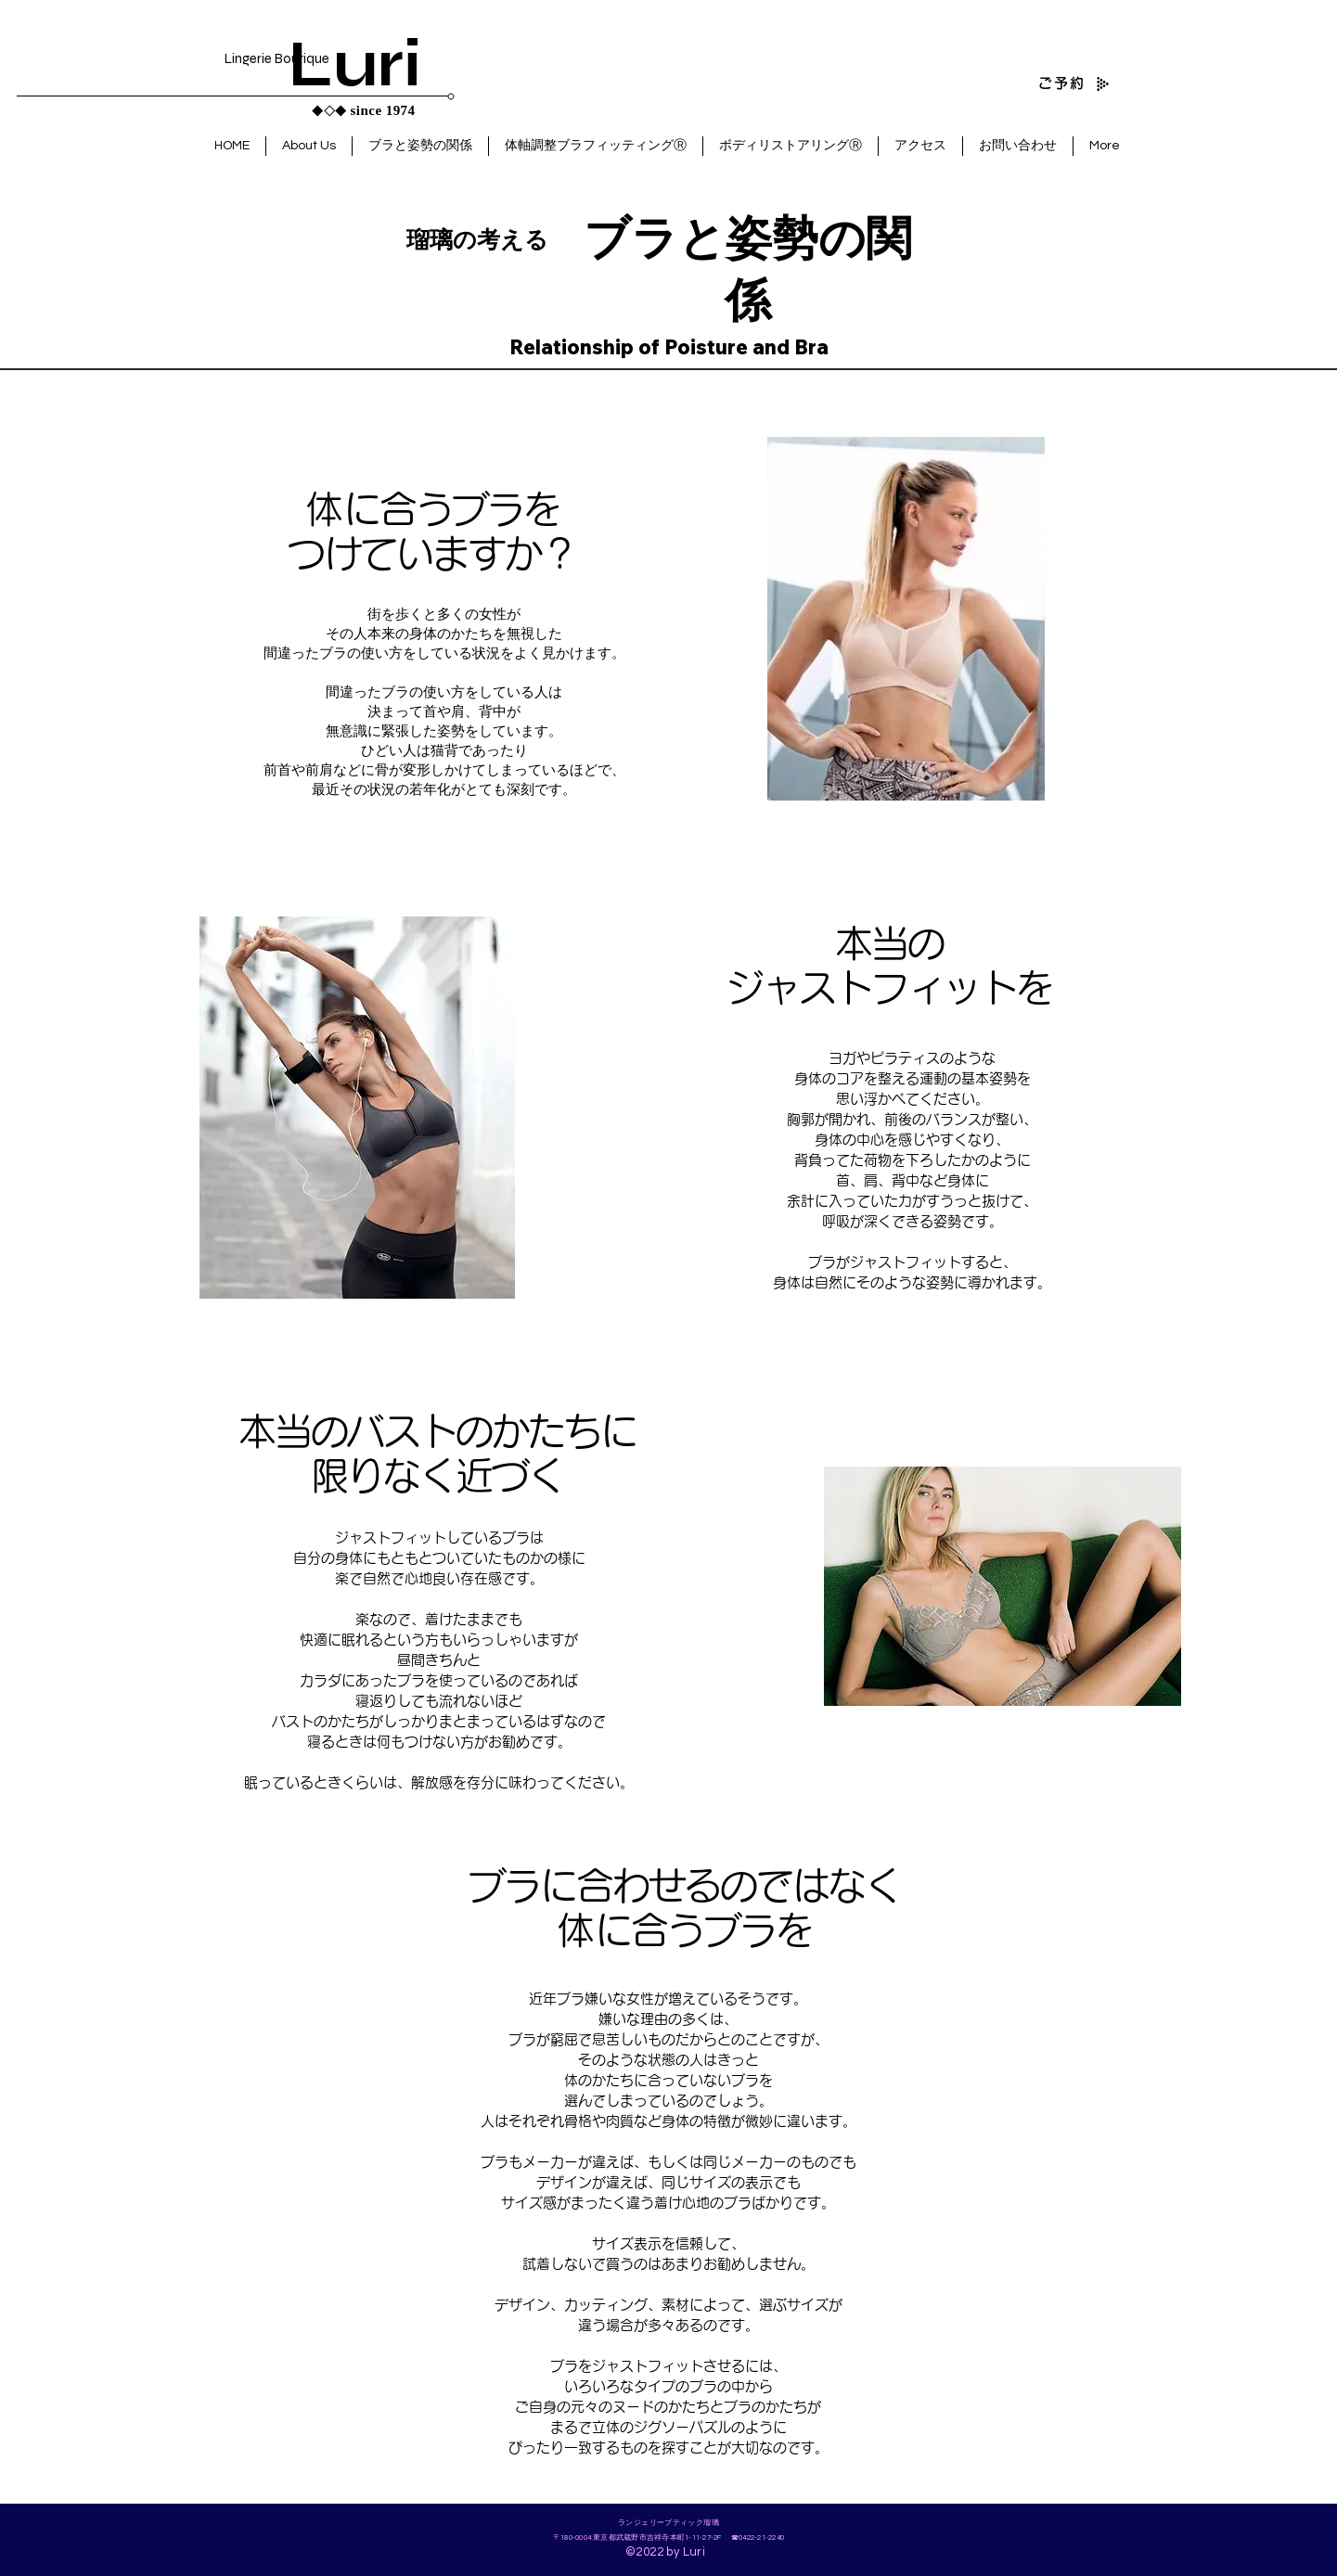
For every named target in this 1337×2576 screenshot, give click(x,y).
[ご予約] (1037, 83)
